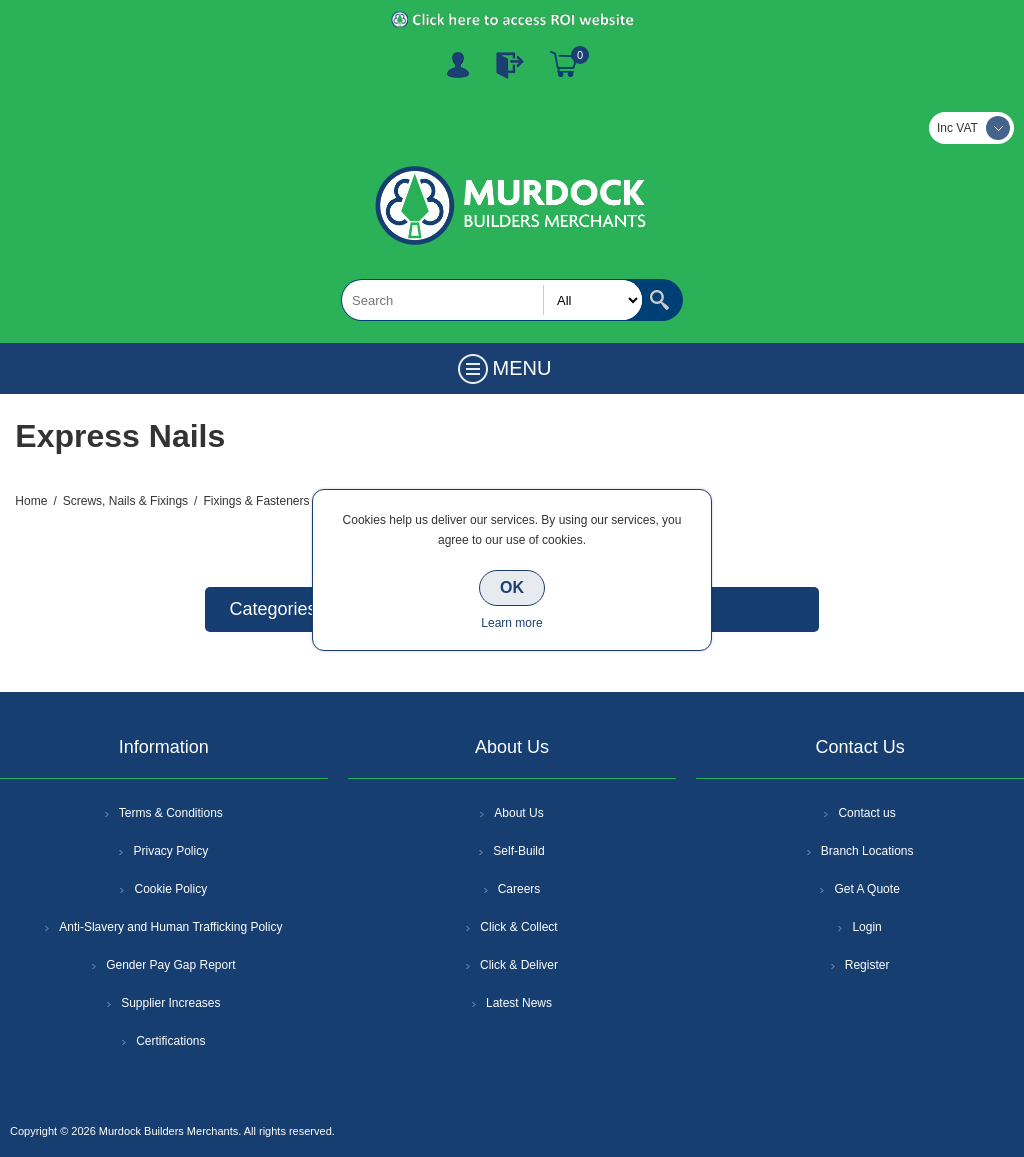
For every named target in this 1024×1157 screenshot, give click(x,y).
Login (866, 927)
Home (31, 501)
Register (458, 65)
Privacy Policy (170, 851)
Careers (519, 889)
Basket (564, 65)
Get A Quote (866, 889)
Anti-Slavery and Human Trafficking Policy (170, 927)
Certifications (170, 1041)
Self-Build (518, 851)
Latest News (519, 1003)
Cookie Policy (170, 889)
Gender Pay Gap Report (170, 965)
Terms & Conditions (171, 813)
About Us (518, 813)
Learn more (511, 623)
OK (512, 587)
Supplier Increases (170, 1003)
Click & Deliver (519, 965)
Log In (510, 65)
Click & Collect (518, 927)
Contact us (866, 813)
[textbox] (492, 300)
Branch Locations (867, 851)
